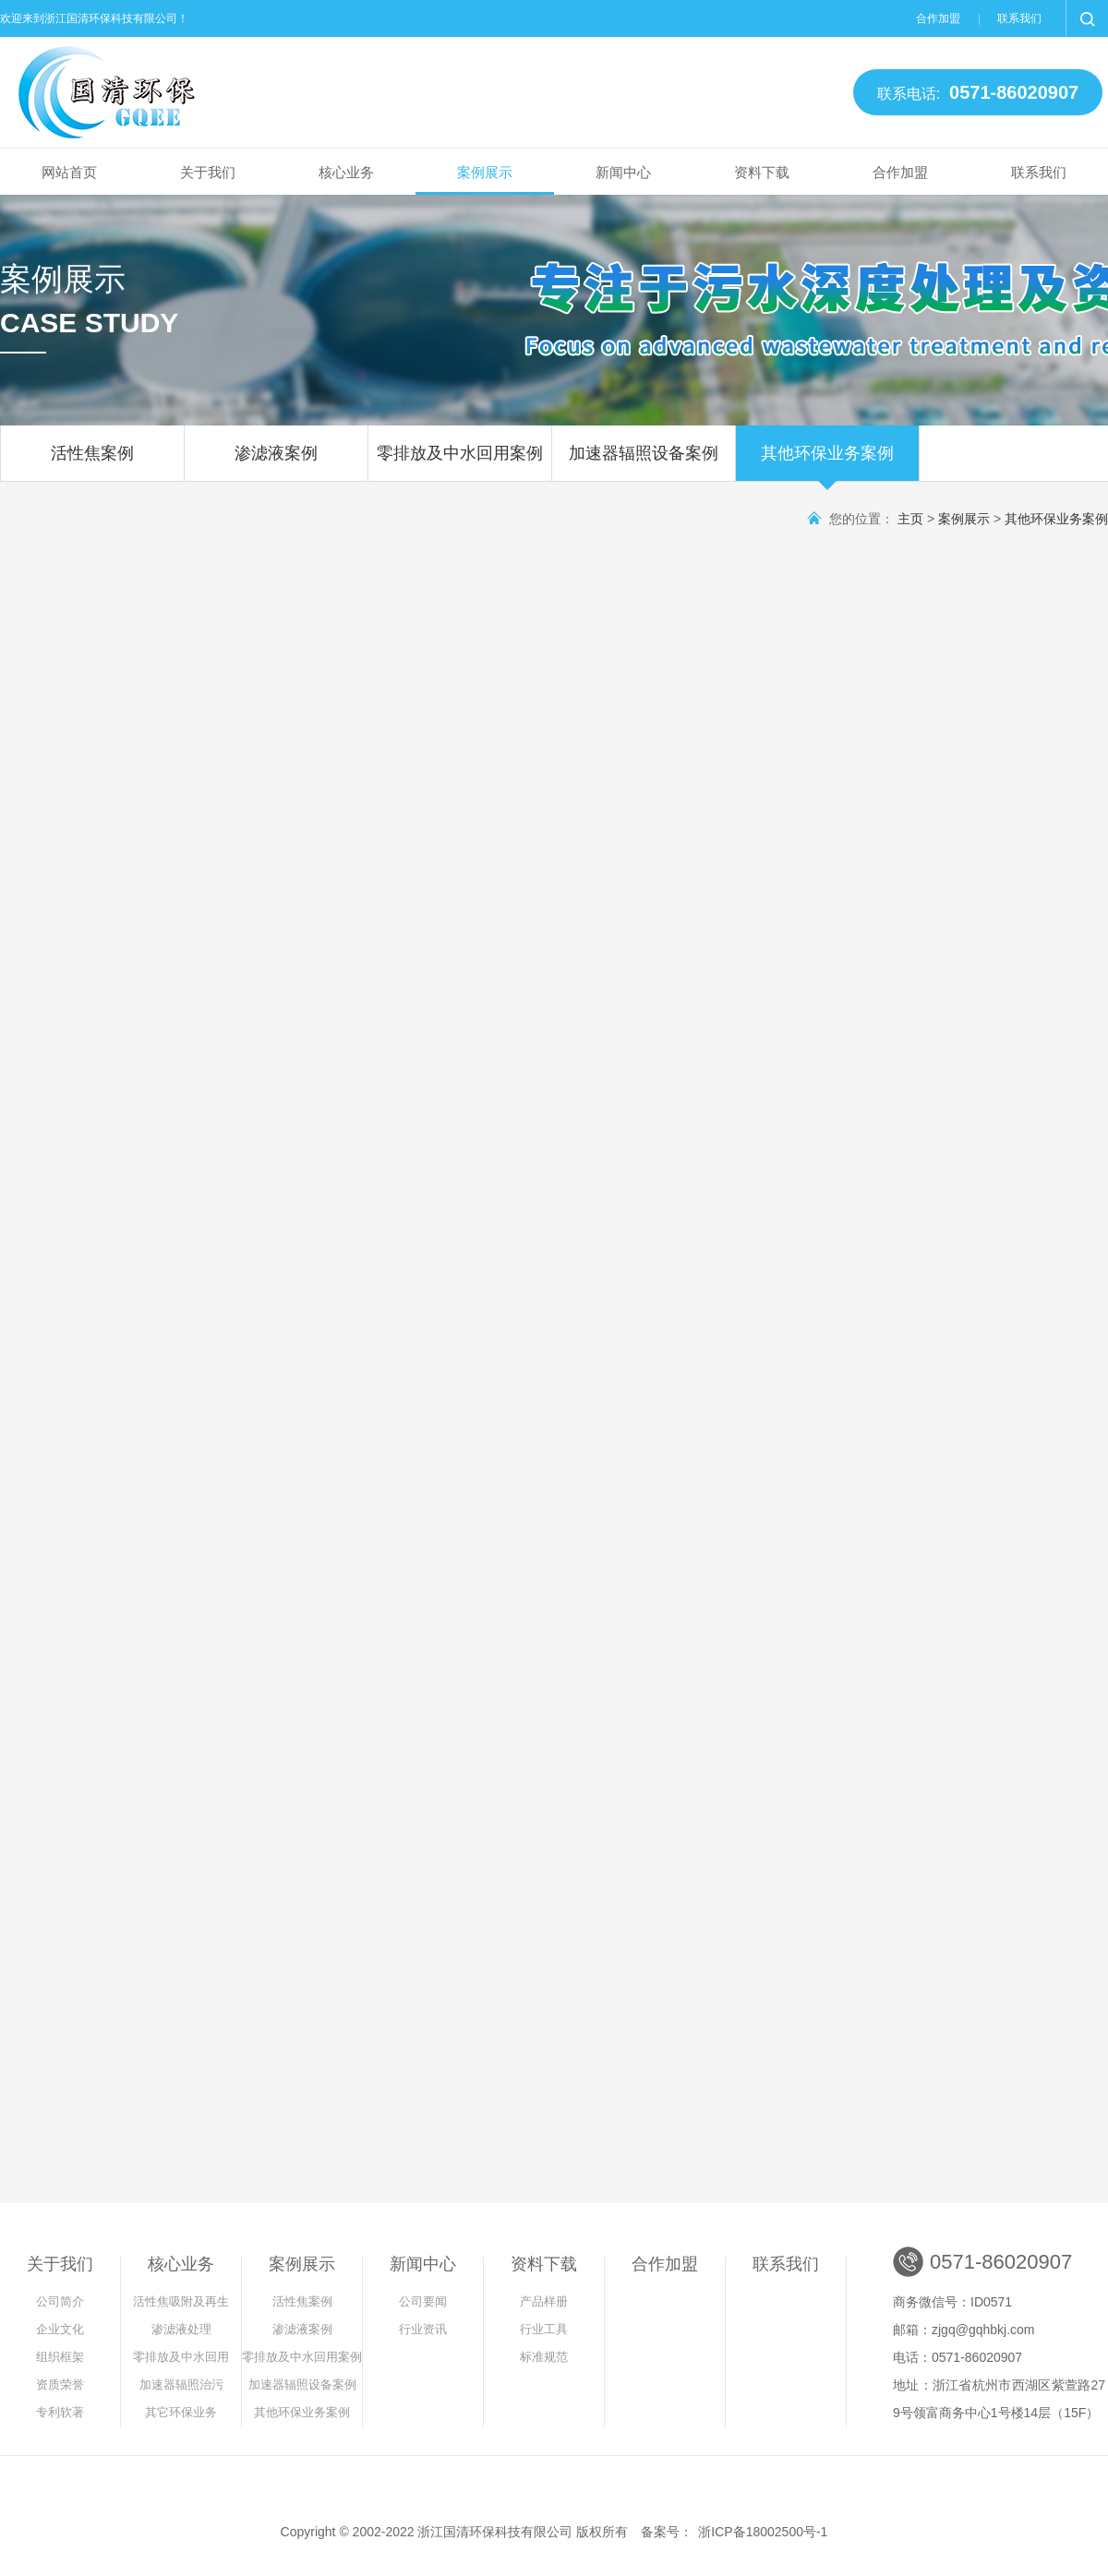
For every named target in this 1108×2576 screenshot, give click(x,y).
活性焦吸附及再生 (181, 2301)
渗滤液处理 (181, 2329)
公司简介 (60, 2301)
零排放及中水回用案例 (460, 462)
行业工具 (544, 2329)
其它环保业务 (181, 2412)
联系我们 (1019, 18)
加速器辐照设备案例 (643, 462)
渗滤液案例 (276, 462)
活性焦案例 (92, 462)
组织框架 (60, 2357)
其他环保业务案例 (827, 462)
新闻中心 (623, 172)
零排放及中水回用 (181, 2357)
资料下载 (761, 172)
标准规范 (544, 2357)
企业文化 (60, 2329)
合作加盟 (938, 18)
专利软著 (60, 2412)
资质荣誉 (60, 2384)
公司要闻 (423, 2301)
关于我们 (207, 172)
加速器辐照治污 (181, 2384)
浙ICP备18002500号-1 (762, 2531)
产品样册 (544, 2301)
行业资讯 (423, 2329)
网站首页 (69, 172)
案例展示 (484, 172)
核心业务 (346, 172)
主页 (910, 518)
